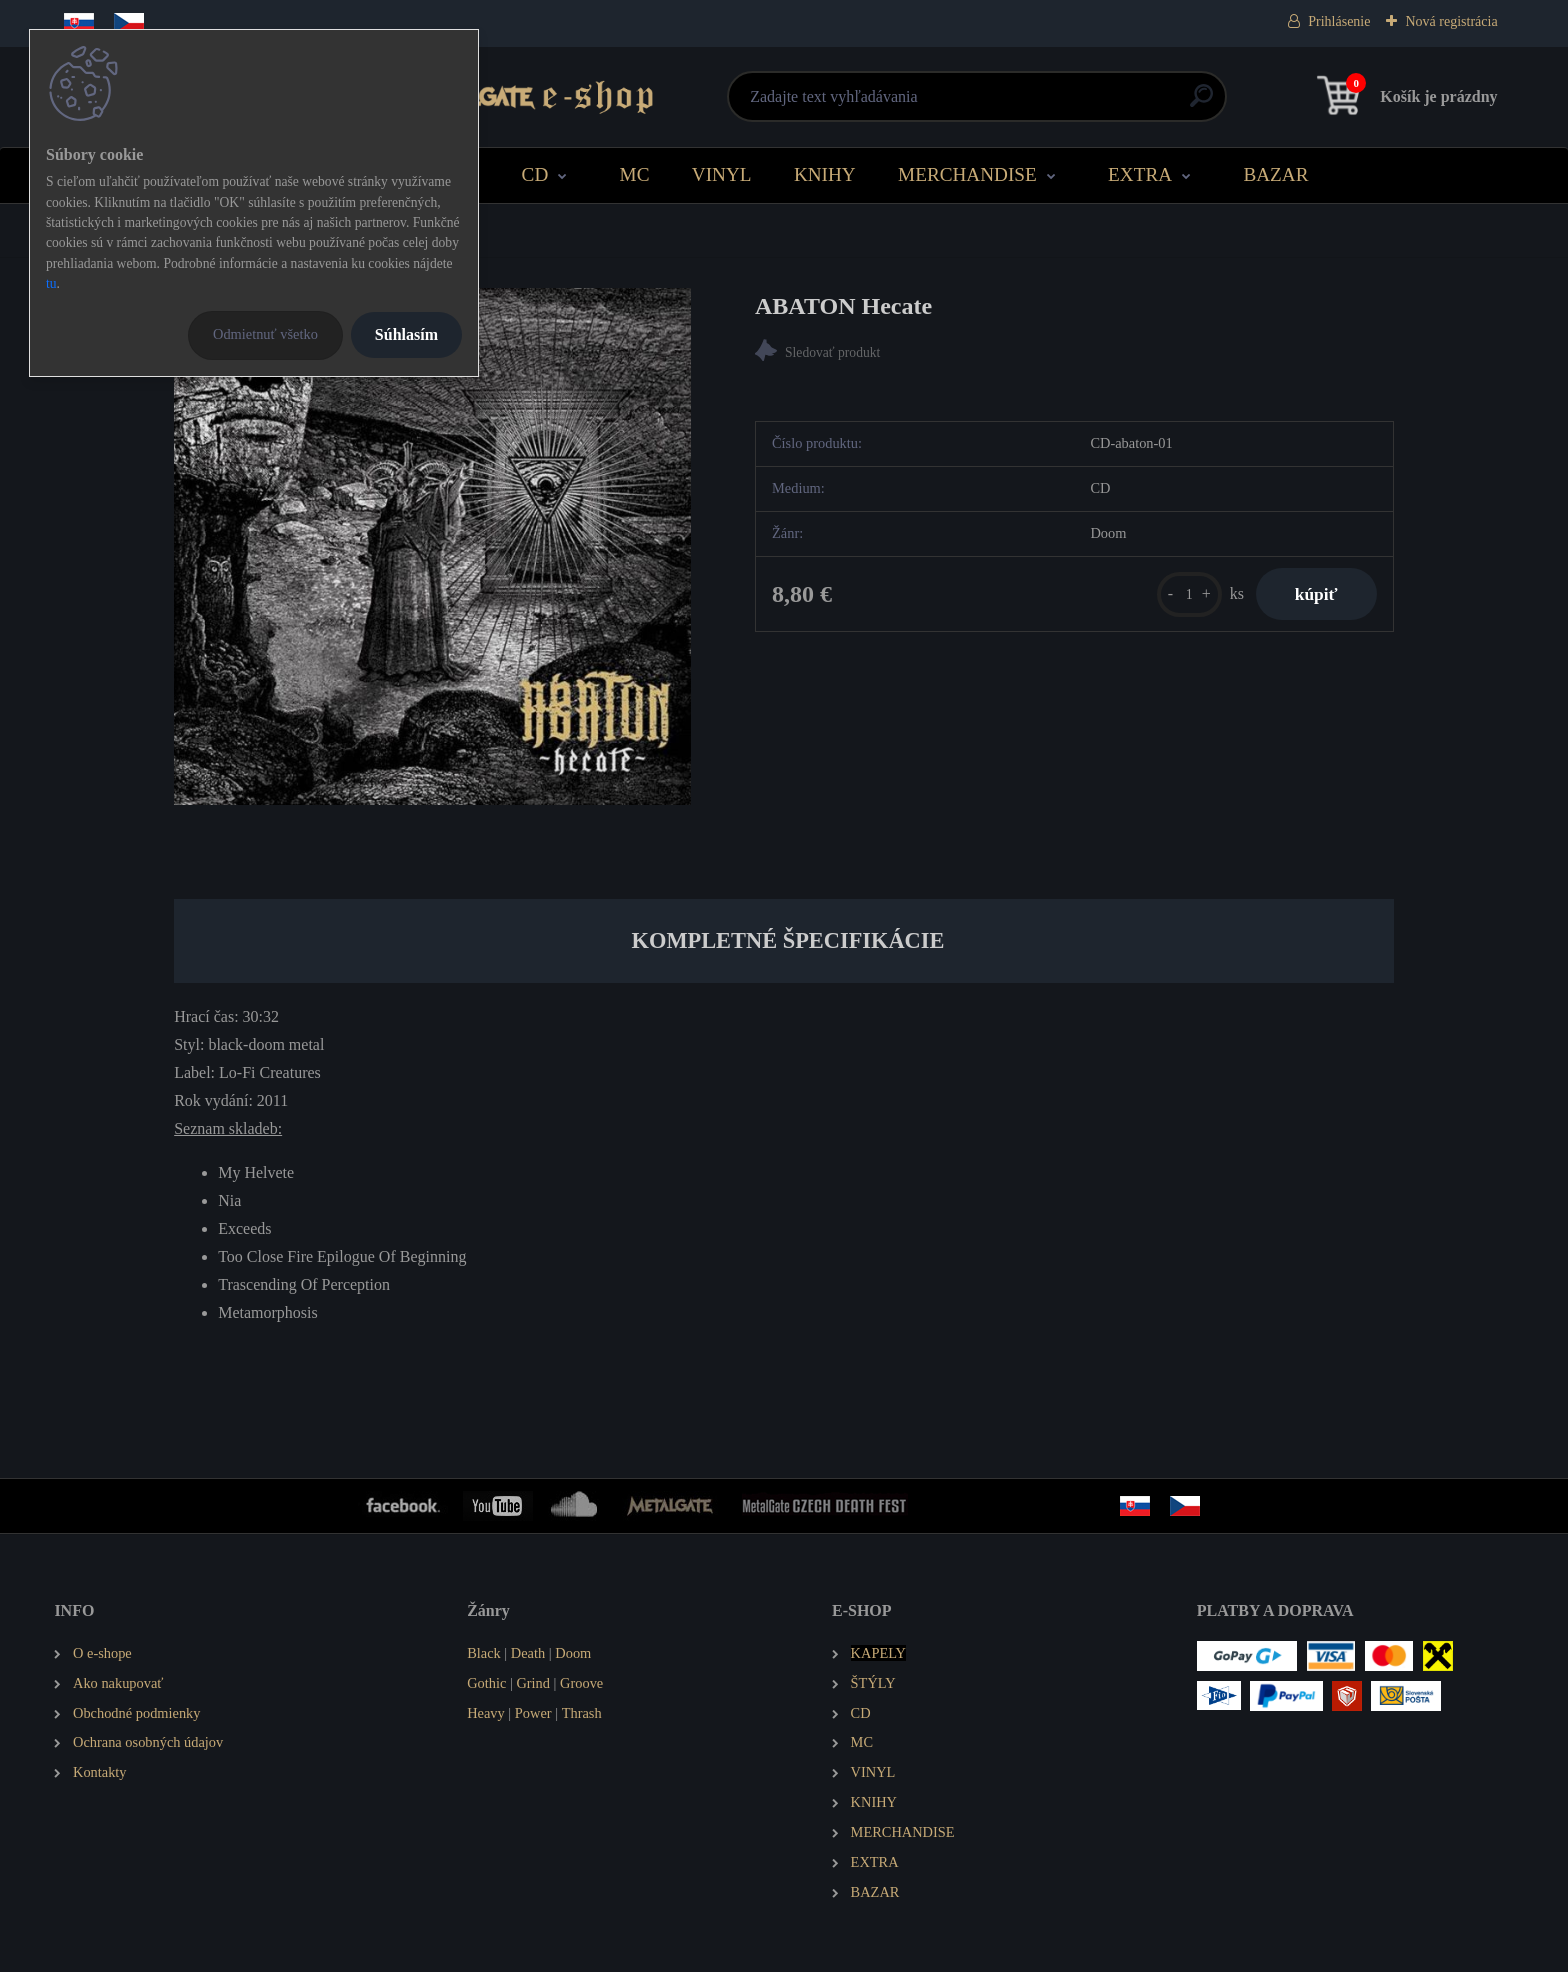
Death (528, 1653)
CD (535, 174)
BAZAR (1275, 174)
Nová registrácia (1451, 21)
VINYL (722, 174)
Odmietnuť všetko (265, 334)
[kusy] (1187, 594)
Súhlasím (406, 334)
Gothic (486, 1683)
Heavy (486, 1713)
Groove (581, 1683)
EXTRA (1140, 174)
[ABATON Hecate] (432, 546)
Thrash (582, 1713)
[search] (1025, 103)
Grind (533, 1683)
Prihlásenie (1339, 21)
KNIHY (825, 174)
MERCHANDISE (967, 174)
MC (635, 174)
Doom (573, 1653)
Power (533, 1713)
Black (484, 1653)
